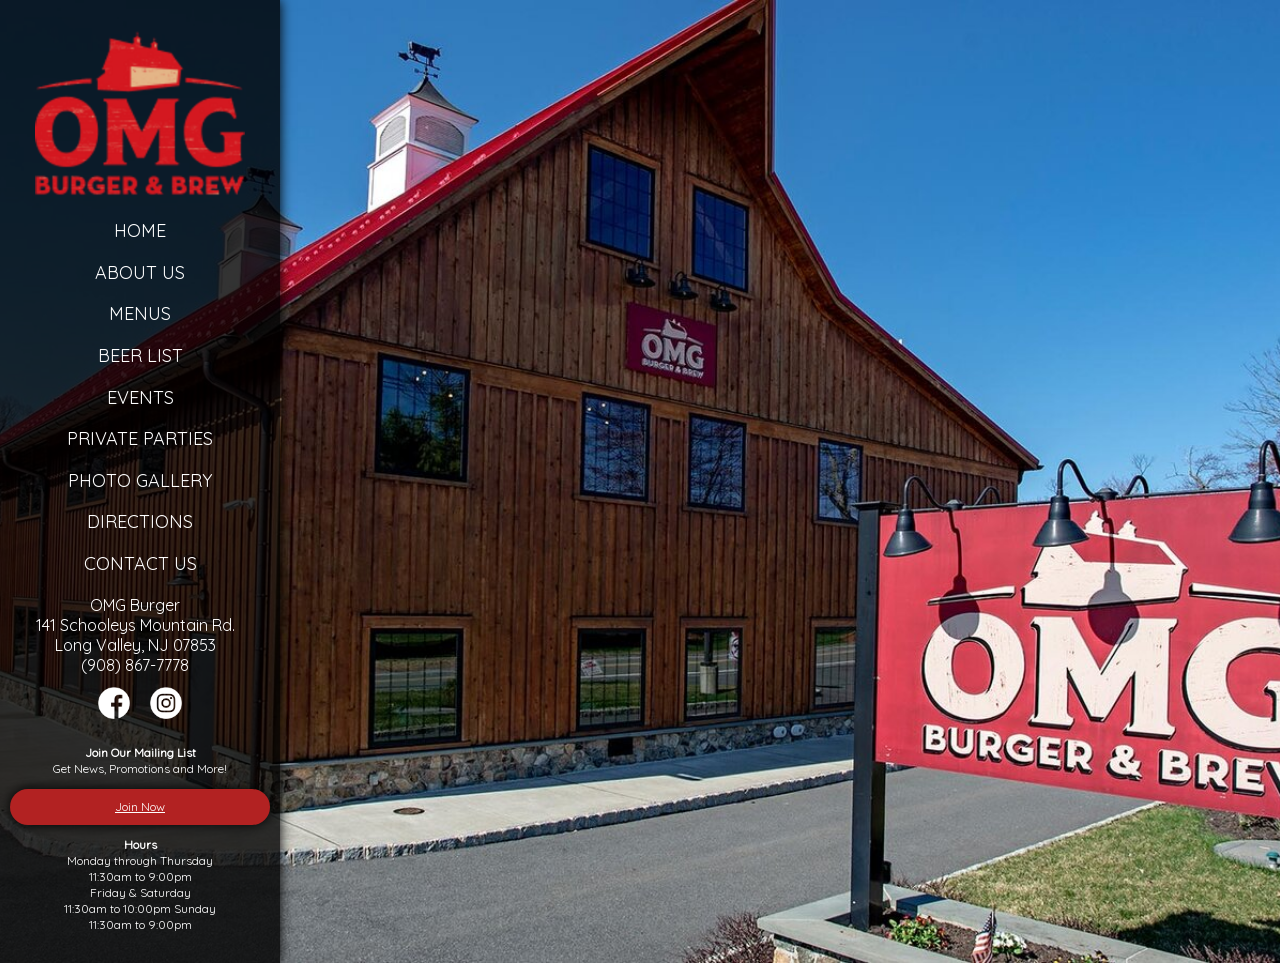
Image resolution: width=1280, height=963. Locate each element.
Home (140, 230)
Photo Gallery (140, 480)
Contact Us (140, 563)
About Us (140, 272)
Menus (140, 313)
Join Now (140, 806)
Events (140, 397)
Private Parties (140, 438)
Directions (140, 521)
